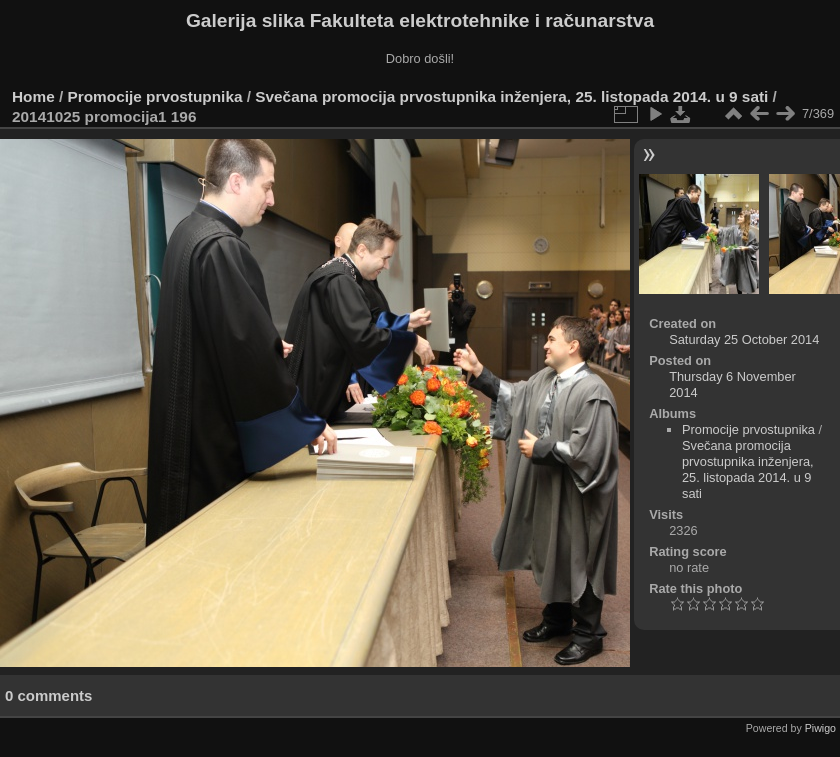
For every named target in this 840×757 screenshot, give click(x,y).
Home (33, 96)
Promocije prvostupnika (155, 96)
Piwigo (820, 728)
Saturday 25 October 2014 (744, 339)
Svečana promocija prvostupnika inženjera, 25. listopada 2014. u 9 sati (511, 96)
